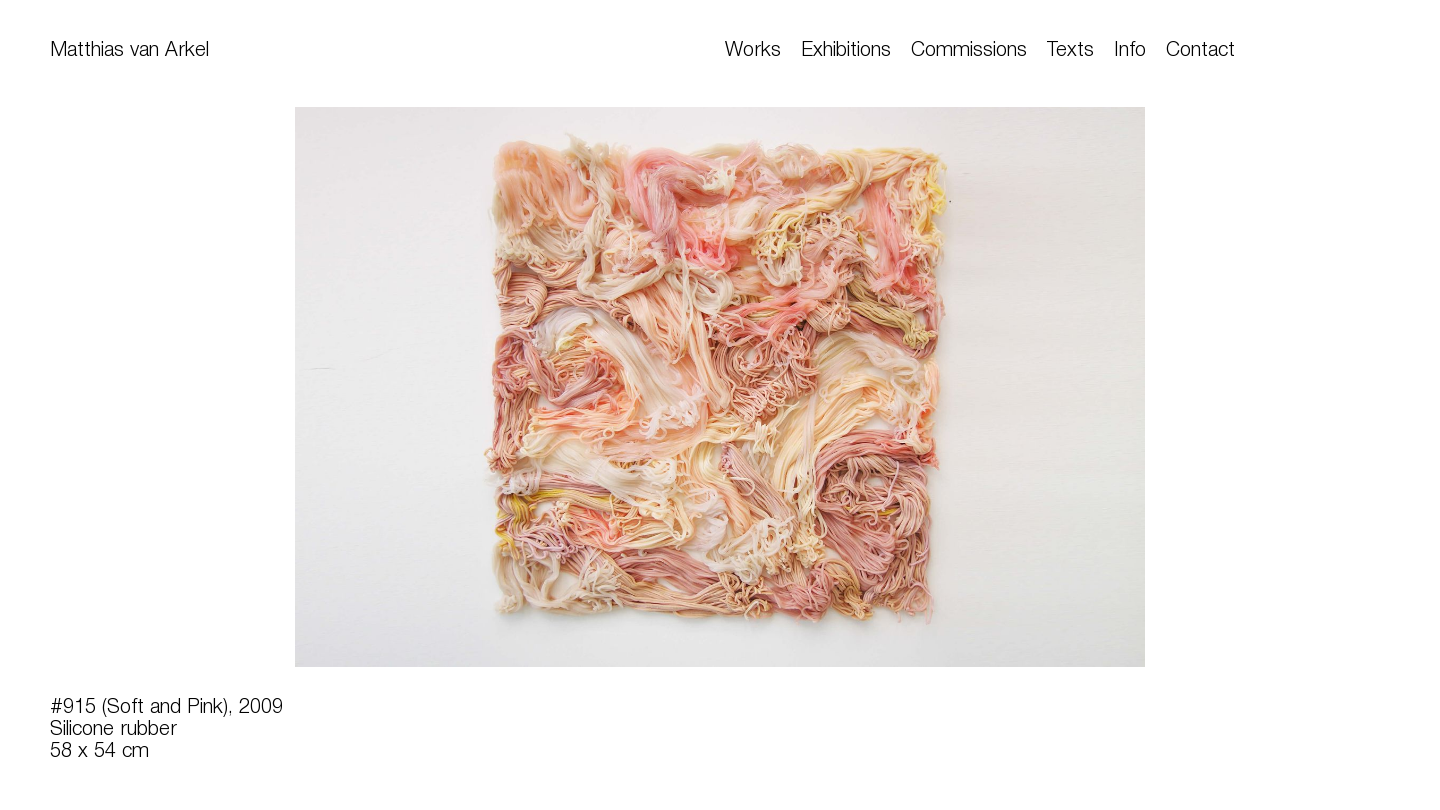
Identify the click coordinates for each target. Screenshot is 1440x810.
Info (1130, 51)
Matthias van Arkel (129, 51)
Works (753, 51)
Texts (1070, 51)
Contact (1200, 51)
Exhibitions (846, 51)
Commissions (969, 51)
